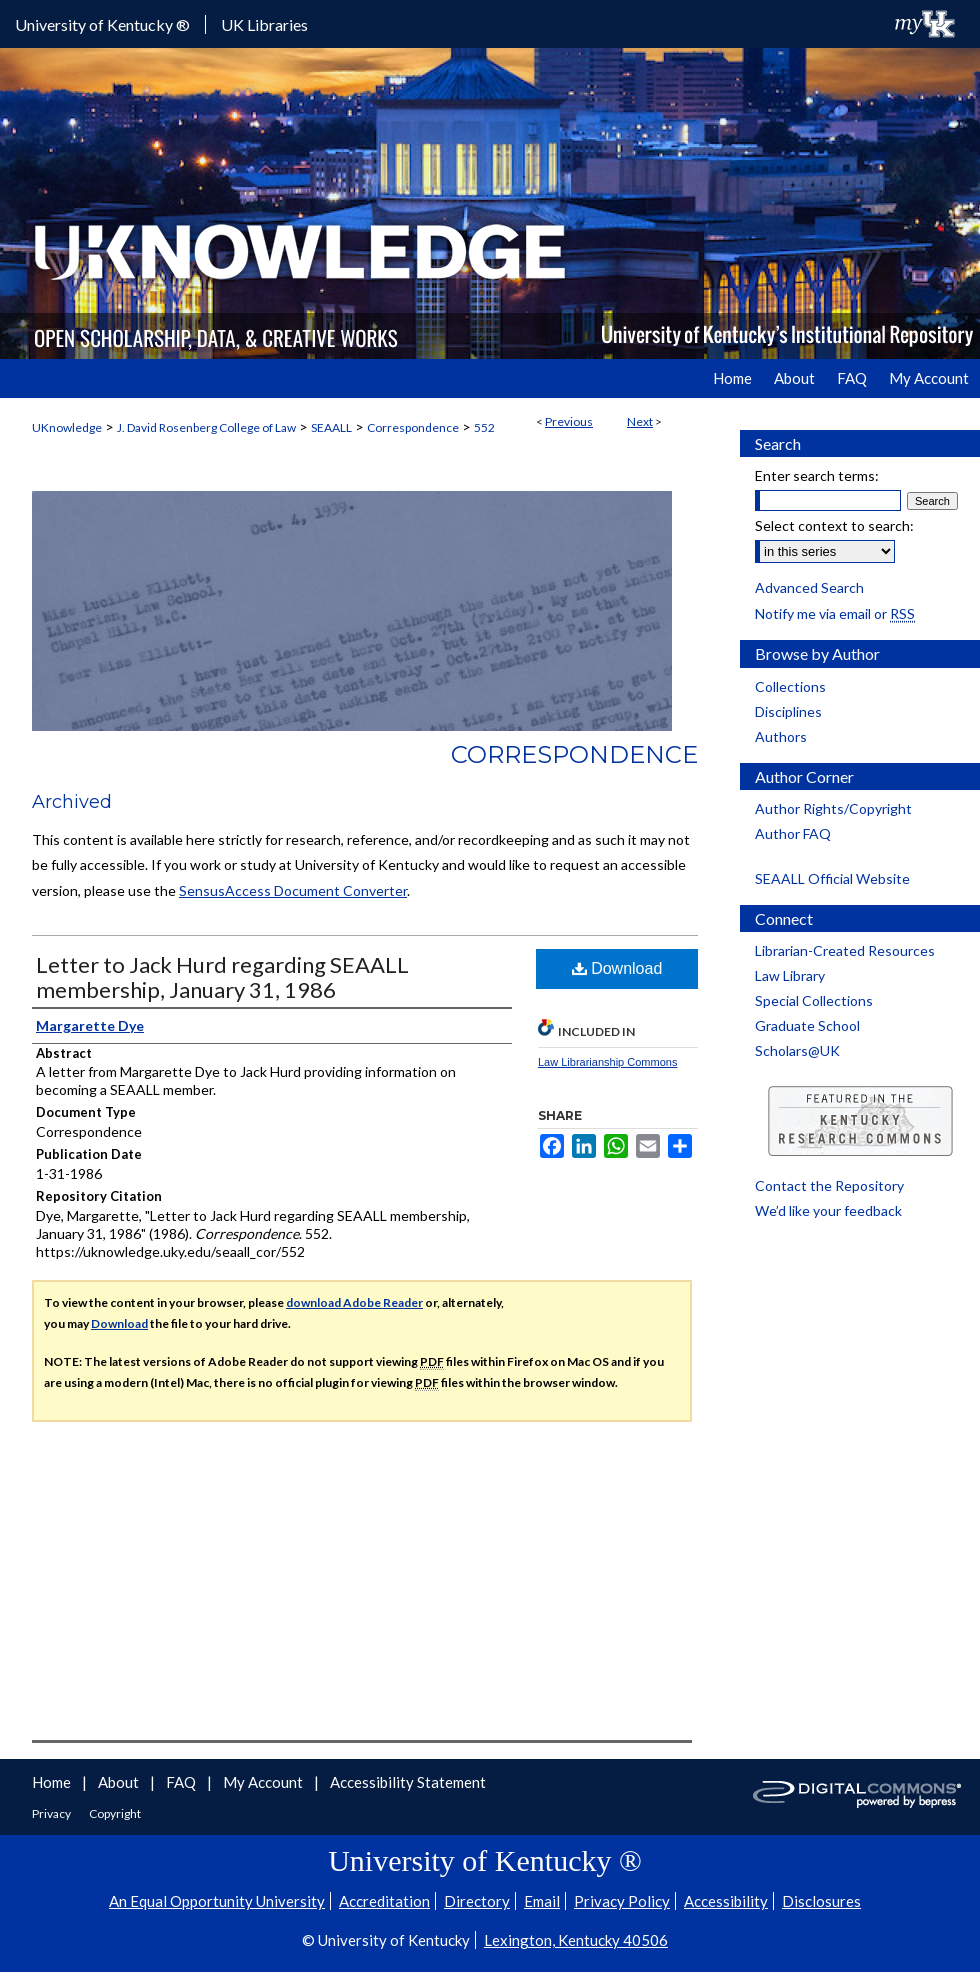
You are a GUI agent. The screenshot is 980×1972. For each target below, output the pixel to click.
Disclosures (821, 1901)
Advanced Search (809, 587)
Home (53, 1782)
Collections (790, 686)
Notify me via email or (835, 613)
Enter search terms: (817, 475)
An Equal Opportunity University (217, 1901)
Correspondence (413, 427)
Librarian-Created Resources (845, 950)
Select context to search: (834, 525)
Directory (477, 1901)
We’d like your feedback (828, 1210)
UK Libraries (264, 24)
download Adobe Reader (354, 1302)
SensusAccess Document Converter (293, 890)
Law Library (790, 975)
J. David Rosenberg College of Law (206, 427)
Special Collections (814, 1000)
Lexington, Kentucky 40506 (576, 1940)
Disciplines (788, 711)
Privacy (52, 1813)
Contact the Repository (829, 1185)
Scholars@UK (797, 1050)
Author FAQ (793, 833)
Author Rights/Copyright (833, 808)
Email (542, 1901)
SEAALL (331, 427)
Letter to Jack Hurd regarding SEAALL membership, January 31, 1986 (222, 977)
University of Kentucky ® (102, 24)
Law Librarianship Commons (607, 1062)
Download (617, 968)
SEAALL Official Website (832, 878)
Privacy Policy (622, 1901)
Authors (781, 736)
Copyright (115, 1813)
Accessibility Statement (408, 1782)
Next (640, 421)
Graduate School (807, 1025)
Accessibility (726, 1901)
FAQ (182, 1782)
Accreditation (384, 1901)
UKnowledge (67, 427)
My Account (264, 1782)
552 (484, 427)
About (120, 1782)
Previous (569, 421)
